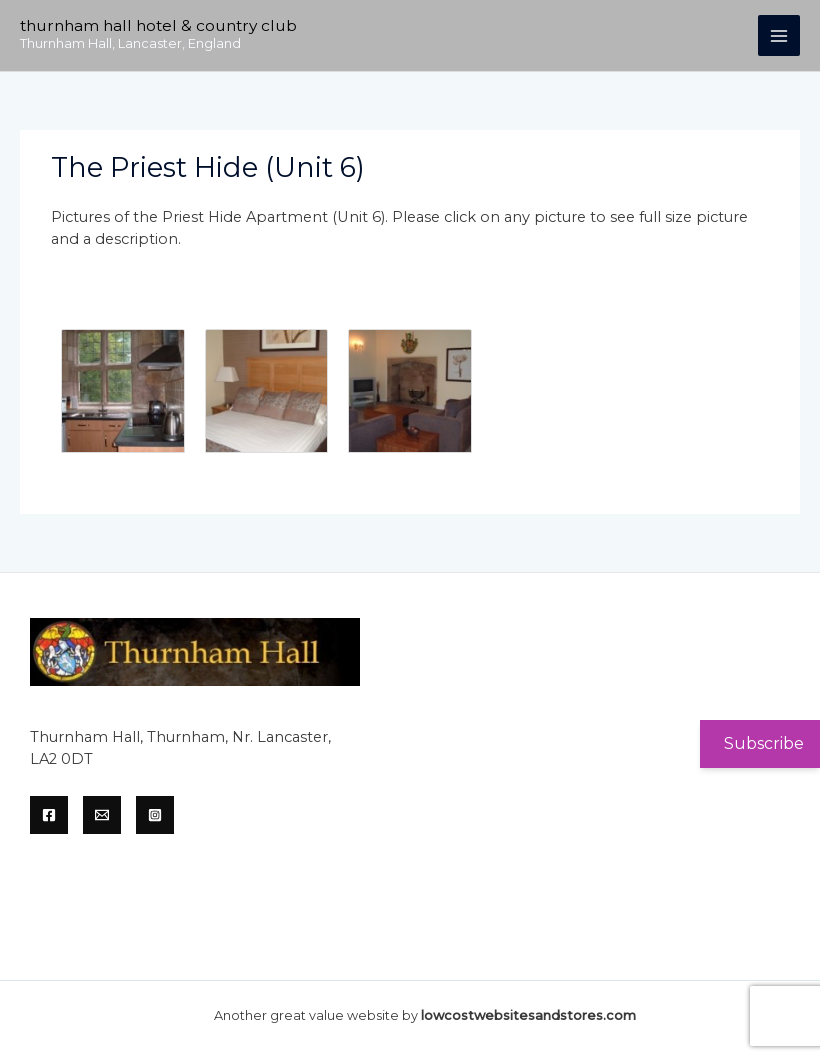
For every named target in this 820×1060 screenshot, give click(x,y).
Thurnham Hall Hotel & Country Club (158, 25)
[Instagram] (155, 815)
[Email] (102, 815)
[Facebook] (49, 815)
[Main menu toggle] (779, 36)
